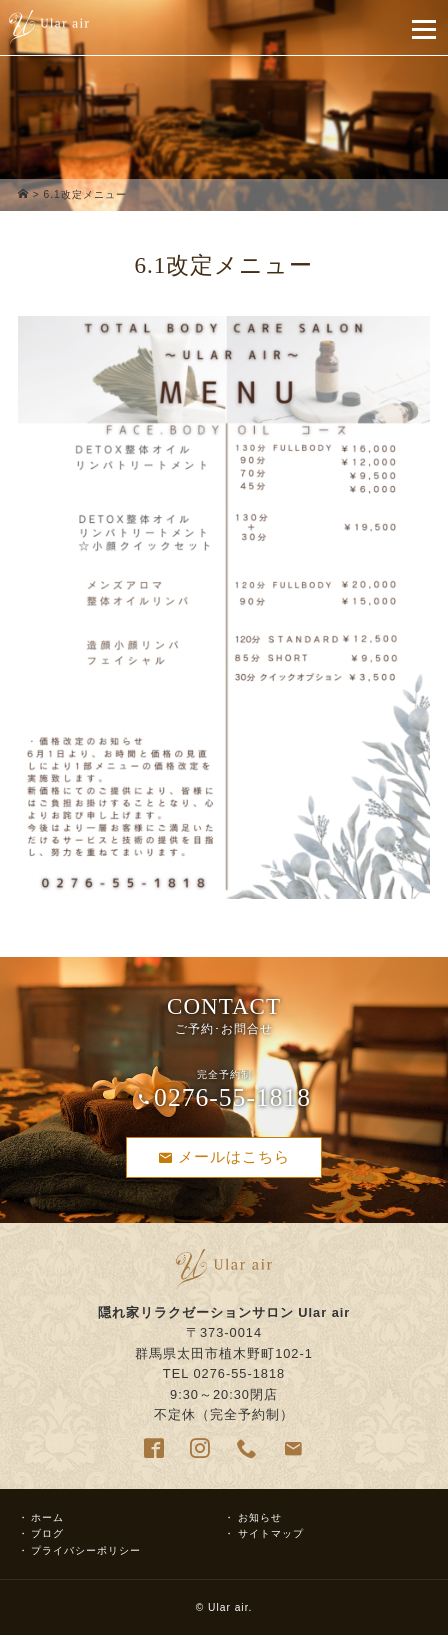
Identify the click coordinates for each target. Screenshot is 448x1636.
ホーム (47, 1517)
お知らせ (260, 1517)
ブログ (47, 1533)
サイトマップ (271, 1533)
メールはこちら (224, 1157)
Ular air (228, 1607)
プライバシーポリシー (86, 1550)
